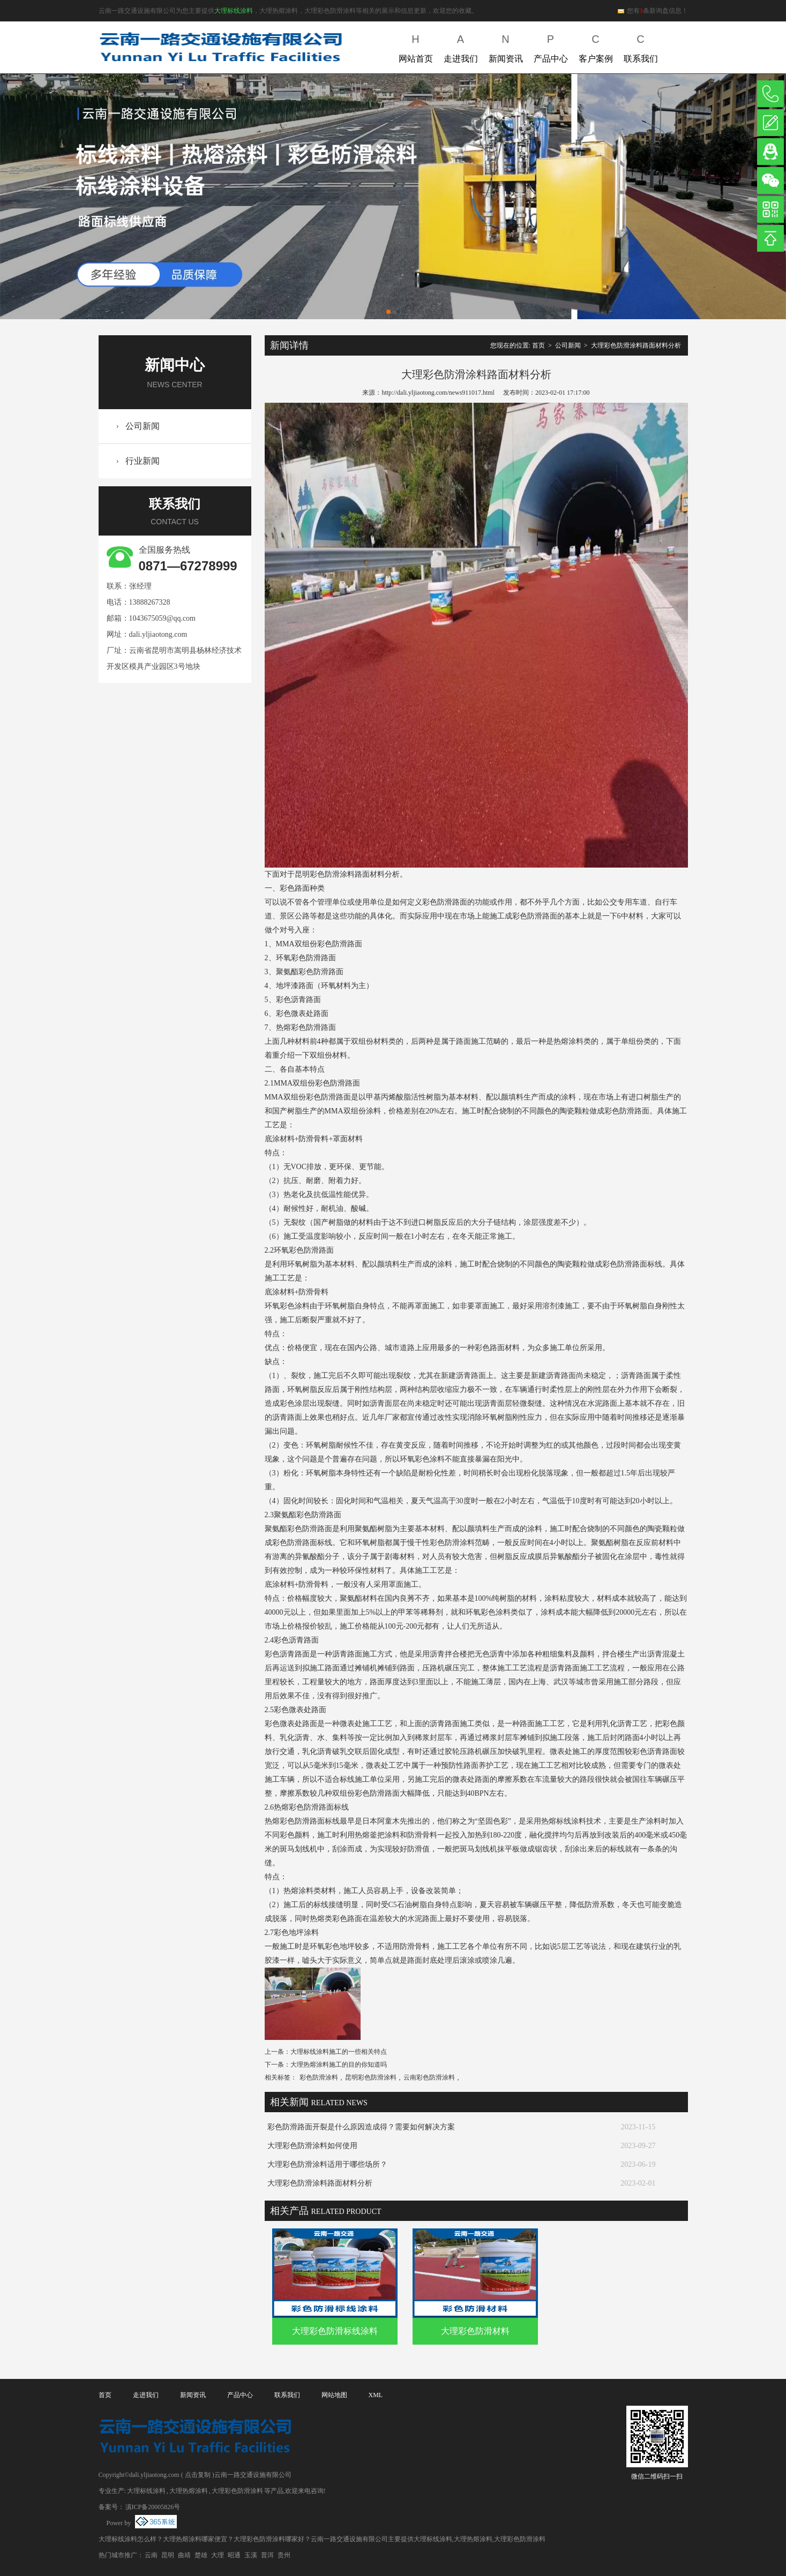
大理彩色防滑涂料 (237, 2491)
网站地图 (334, 2395)
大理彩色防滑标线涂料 (335, 2331)
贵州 (284, 2555)
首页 (538, 345)
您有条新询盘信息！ (652, 10)
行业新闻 (142, 460)
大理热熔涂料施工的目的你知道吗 (338, 2064)
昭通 (234, 2555)
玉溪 (250, 2555)
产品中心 (551, 46)
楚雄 (200, 2555)
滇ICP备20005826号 (153, 2507)
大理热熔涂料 (188, 2491)
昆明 (167, 2555)
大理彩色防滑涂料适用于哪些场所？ (327, 2164)
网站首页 (416, 46)
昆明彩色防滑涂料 (370, 2077)
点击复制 (198, 2475)
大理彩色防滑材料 (475, 2331)
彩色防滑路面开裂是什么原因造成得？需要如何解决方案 (361, 2127)
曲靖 (184, 2555)
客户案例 (596, 46)
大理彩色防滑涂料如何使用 (312, 2146)
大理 (217, 2555)
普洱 (267, 2555)
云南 (151, 2555)
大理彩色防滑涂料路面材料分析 (636, 345)
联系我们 (641, 46)
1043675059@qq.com (162, 618)
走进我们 (461, 46)
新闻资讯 (506, 46)
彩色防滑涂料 (319, 2077)
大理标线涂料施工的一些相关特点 (338, 2051)
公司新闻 (142, 426)
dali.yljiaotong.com (158, 634)
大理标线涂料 (233, 10)
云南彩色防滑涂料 (429, 2077)
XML (376, 2395)
